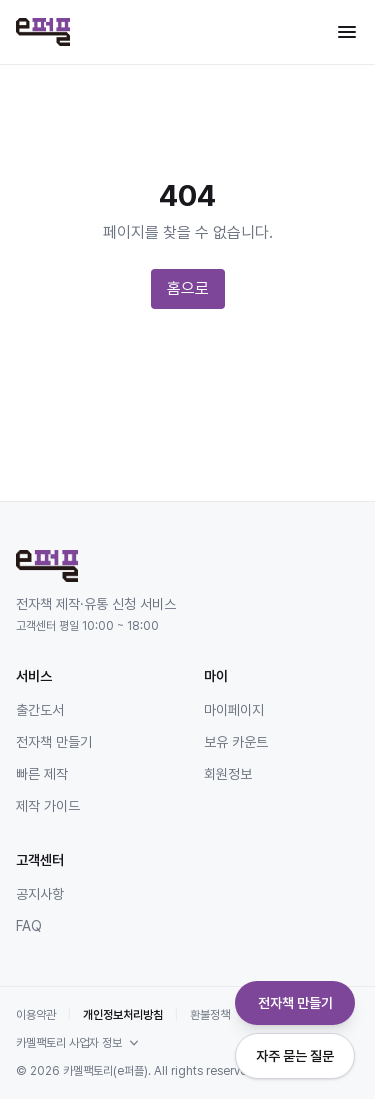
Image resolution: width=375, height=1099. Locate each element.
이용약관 (36, 1015)
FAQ (29, 926)
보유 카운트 (236, 742)
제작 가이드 (48, 806)
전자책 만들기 (54, 742)
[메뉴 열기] (347, 32)
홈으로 (188, 288)
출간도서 (40, 710)
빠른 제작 (42, 774)
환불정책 (210, 1015)
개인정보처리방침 (123, 1015)
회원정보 (228, 774)
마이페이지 (234, 710)
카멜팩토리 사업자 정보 (79, 1043)
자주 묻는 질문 (295, 1056)
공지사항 (40, 894)
